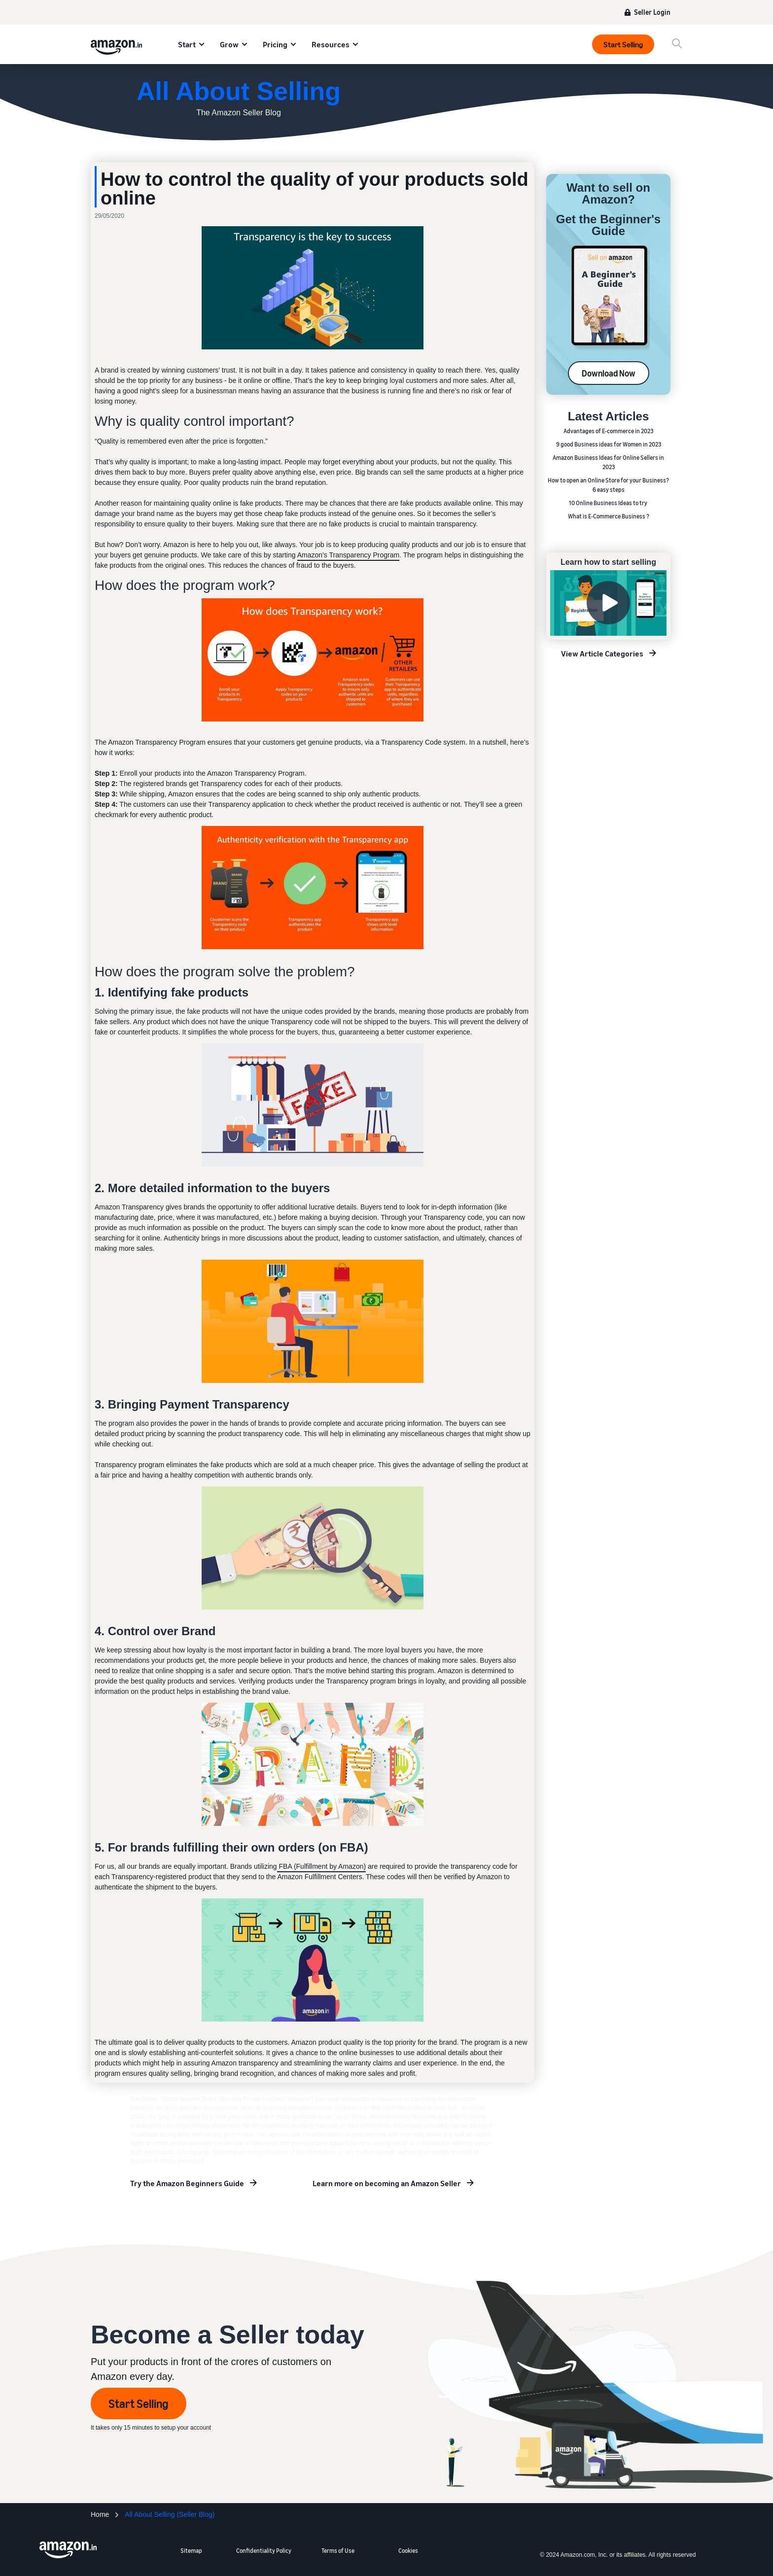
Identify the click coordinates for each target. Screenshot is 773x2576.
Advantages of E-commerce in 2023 (608, 431)
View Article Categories (602, 653)
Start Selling (623, 44)
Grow (229, 44)
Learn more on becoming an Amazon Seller (387, 2183)
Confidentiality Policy (263, 2550)
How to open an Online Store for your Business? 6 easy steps (608, 485)
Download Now (608, 373)
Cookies (408, 2550)
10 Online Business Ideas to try (608, 503)
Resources (331, 44)
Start (187, 44)
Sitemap (191, 2550)
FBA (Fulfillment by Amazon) (321, 1866)
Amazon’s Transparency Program (348, 555)
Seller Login (652, 12)
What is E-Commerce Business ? (608, 516)
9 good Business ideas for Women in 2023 (608, 444)
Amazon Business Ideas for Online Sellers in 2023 (608, 462)
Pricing (275, 44)
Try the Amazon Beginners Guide (187, 2183)
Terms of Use (337, 2550)
